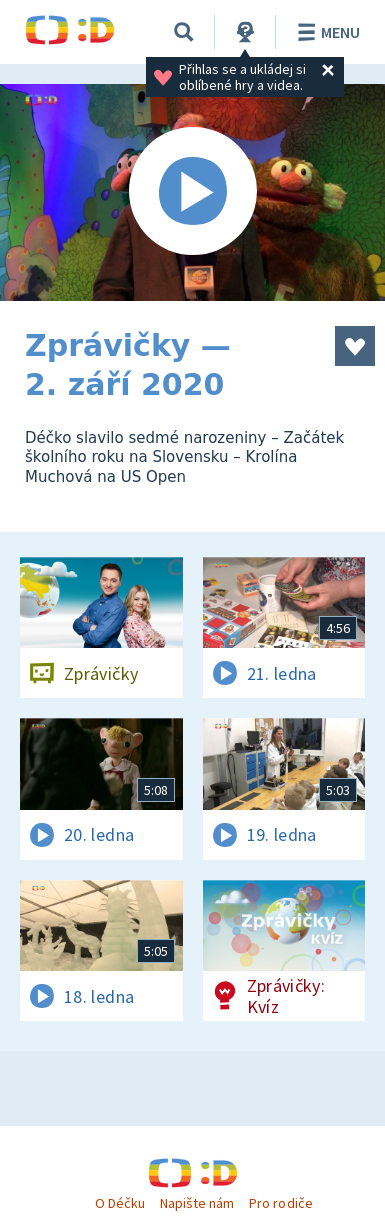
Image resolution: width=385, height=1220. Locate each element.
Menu (325, 32)
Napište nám (197, 1203)
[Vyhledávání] (184, 32)
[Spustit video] (192, 192)
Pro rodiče (280, 1203)
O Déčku (120, 1203)
